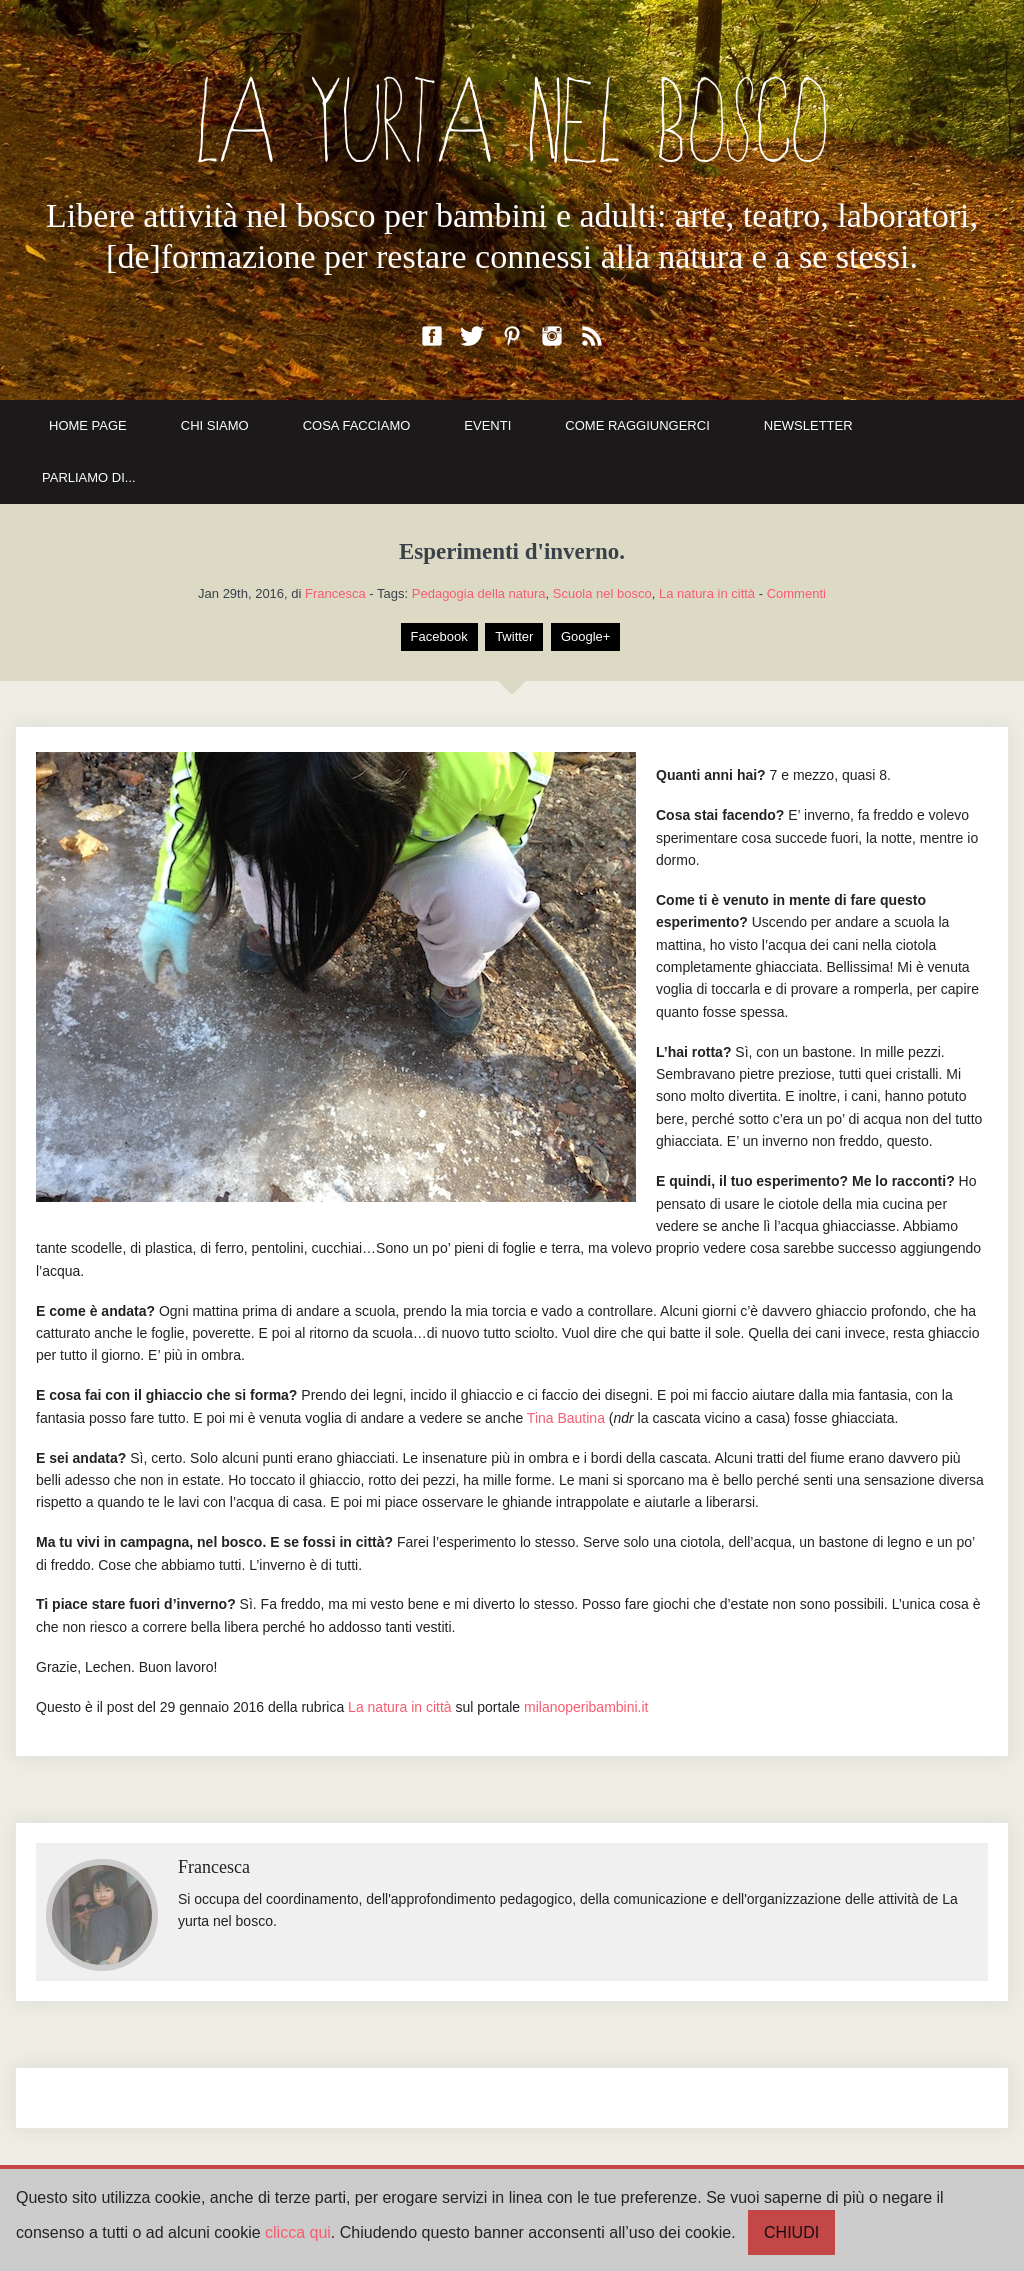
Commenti (796, 593)
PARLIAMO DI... (89, 477)
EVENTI (487, 425)
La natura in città (707, 593)
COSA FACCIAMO (357, 425)
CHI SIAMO (215, 425)
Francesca (335, 593)
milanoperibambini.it (586, 1707)
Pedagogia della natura (479, 593)
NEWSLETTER (808, 425)
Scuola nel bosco (602, 593)
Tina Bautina (566, 1418)
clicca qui (298, 2232)
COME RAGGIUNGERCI (637, 425)
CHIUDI (791, 2232)
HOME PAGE (88, 425)
